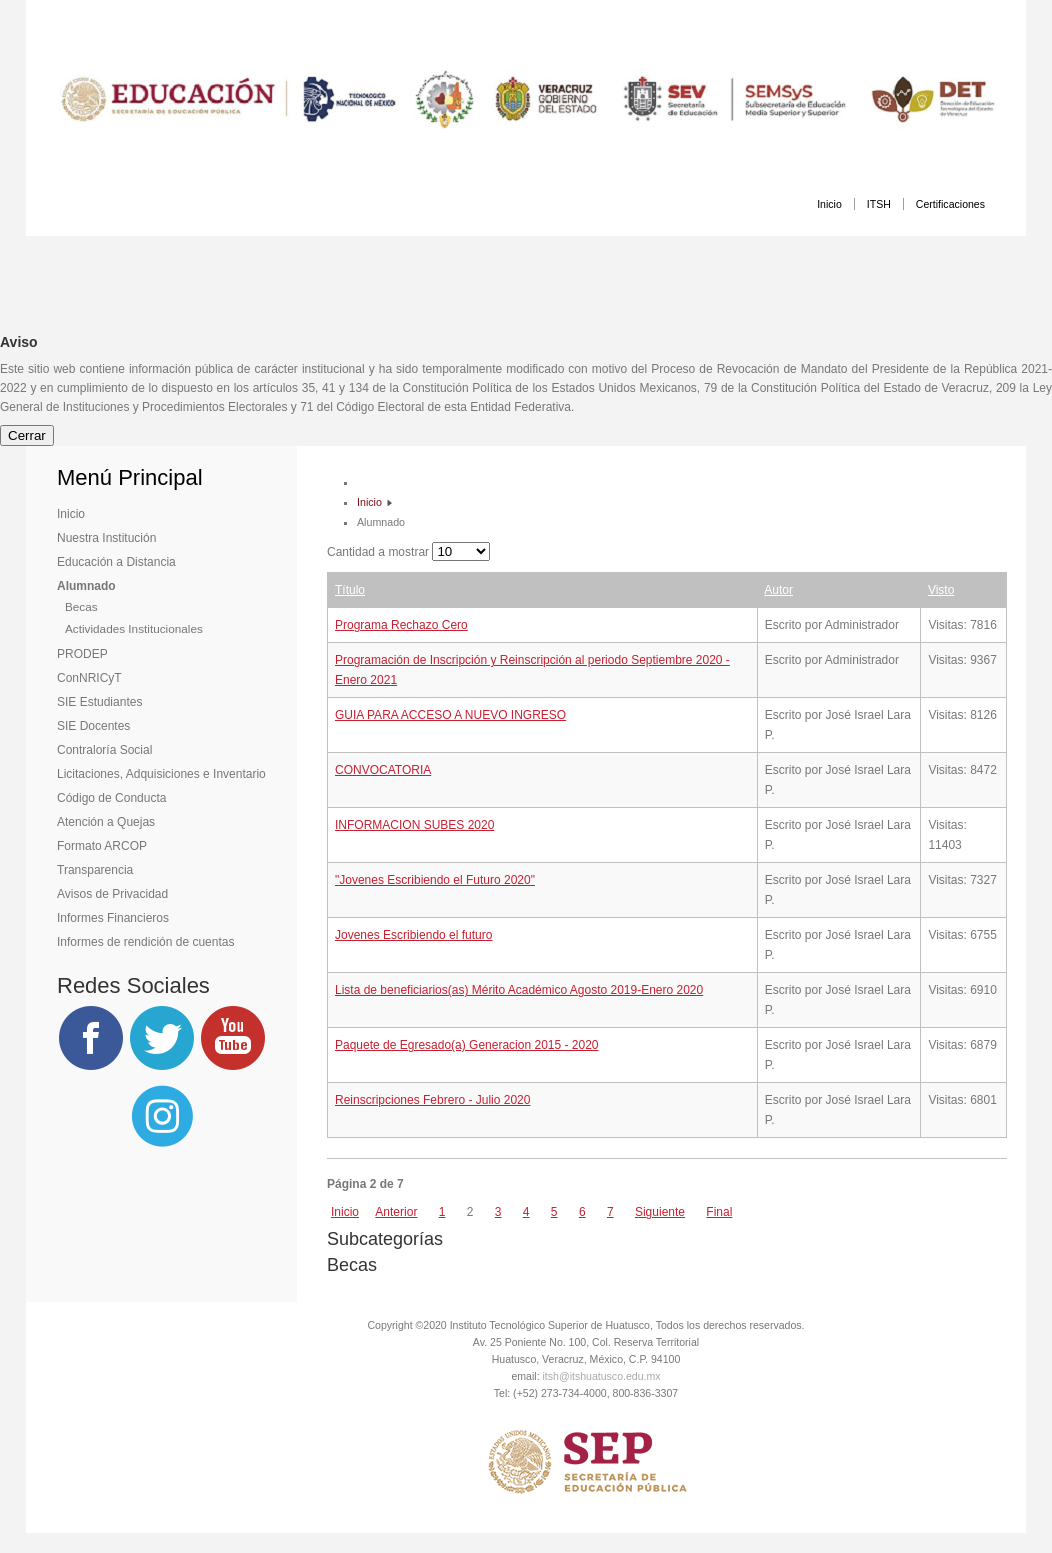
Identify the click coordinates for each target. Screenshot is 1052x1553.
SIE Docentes (93, 726)
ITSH (879, 204)
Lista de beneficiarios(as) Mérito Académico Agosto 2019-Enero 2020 (519, 990)
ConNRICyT (89, 678)
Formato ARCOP (102, 846)
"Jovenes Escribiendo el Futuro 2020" (435, 880)
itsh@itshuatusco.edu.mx (602, 1376)
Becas (81, 606)
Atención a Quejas (106, 822)
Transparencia (95, 870)
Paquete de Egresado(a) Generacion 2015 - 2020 (467, 1045)
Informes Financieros (113, 918)
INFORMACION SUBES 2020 (414, 825)
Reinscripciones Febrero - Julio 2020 (432, 1100)
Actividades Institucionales (134, 628)
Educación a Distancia (116, 562)
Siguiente (660, 1212)
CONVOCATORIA (383, 770)
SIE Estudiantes (99, 702)
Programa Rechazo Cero (401, 625)
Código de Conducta (111, 798)
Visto (941, 590)
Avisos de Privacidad (112, 894)
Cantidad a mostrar (379, 552)
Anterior (396, 1212)
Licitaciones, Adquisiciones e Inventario (161, 774)
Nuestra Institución (106, 538)
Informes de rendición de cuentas (145, 942)
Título (350, 590)
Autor (778, 590)
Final (719, 1212)
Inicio (829, 204)
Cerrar (27, 435)
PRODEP (82, 654)
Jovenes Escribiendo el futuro (413, 935)
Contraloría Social (104, 750)
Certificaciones (950, 204)
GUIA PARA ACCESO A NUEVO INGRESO (450, 715)
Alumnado (86, 586)
